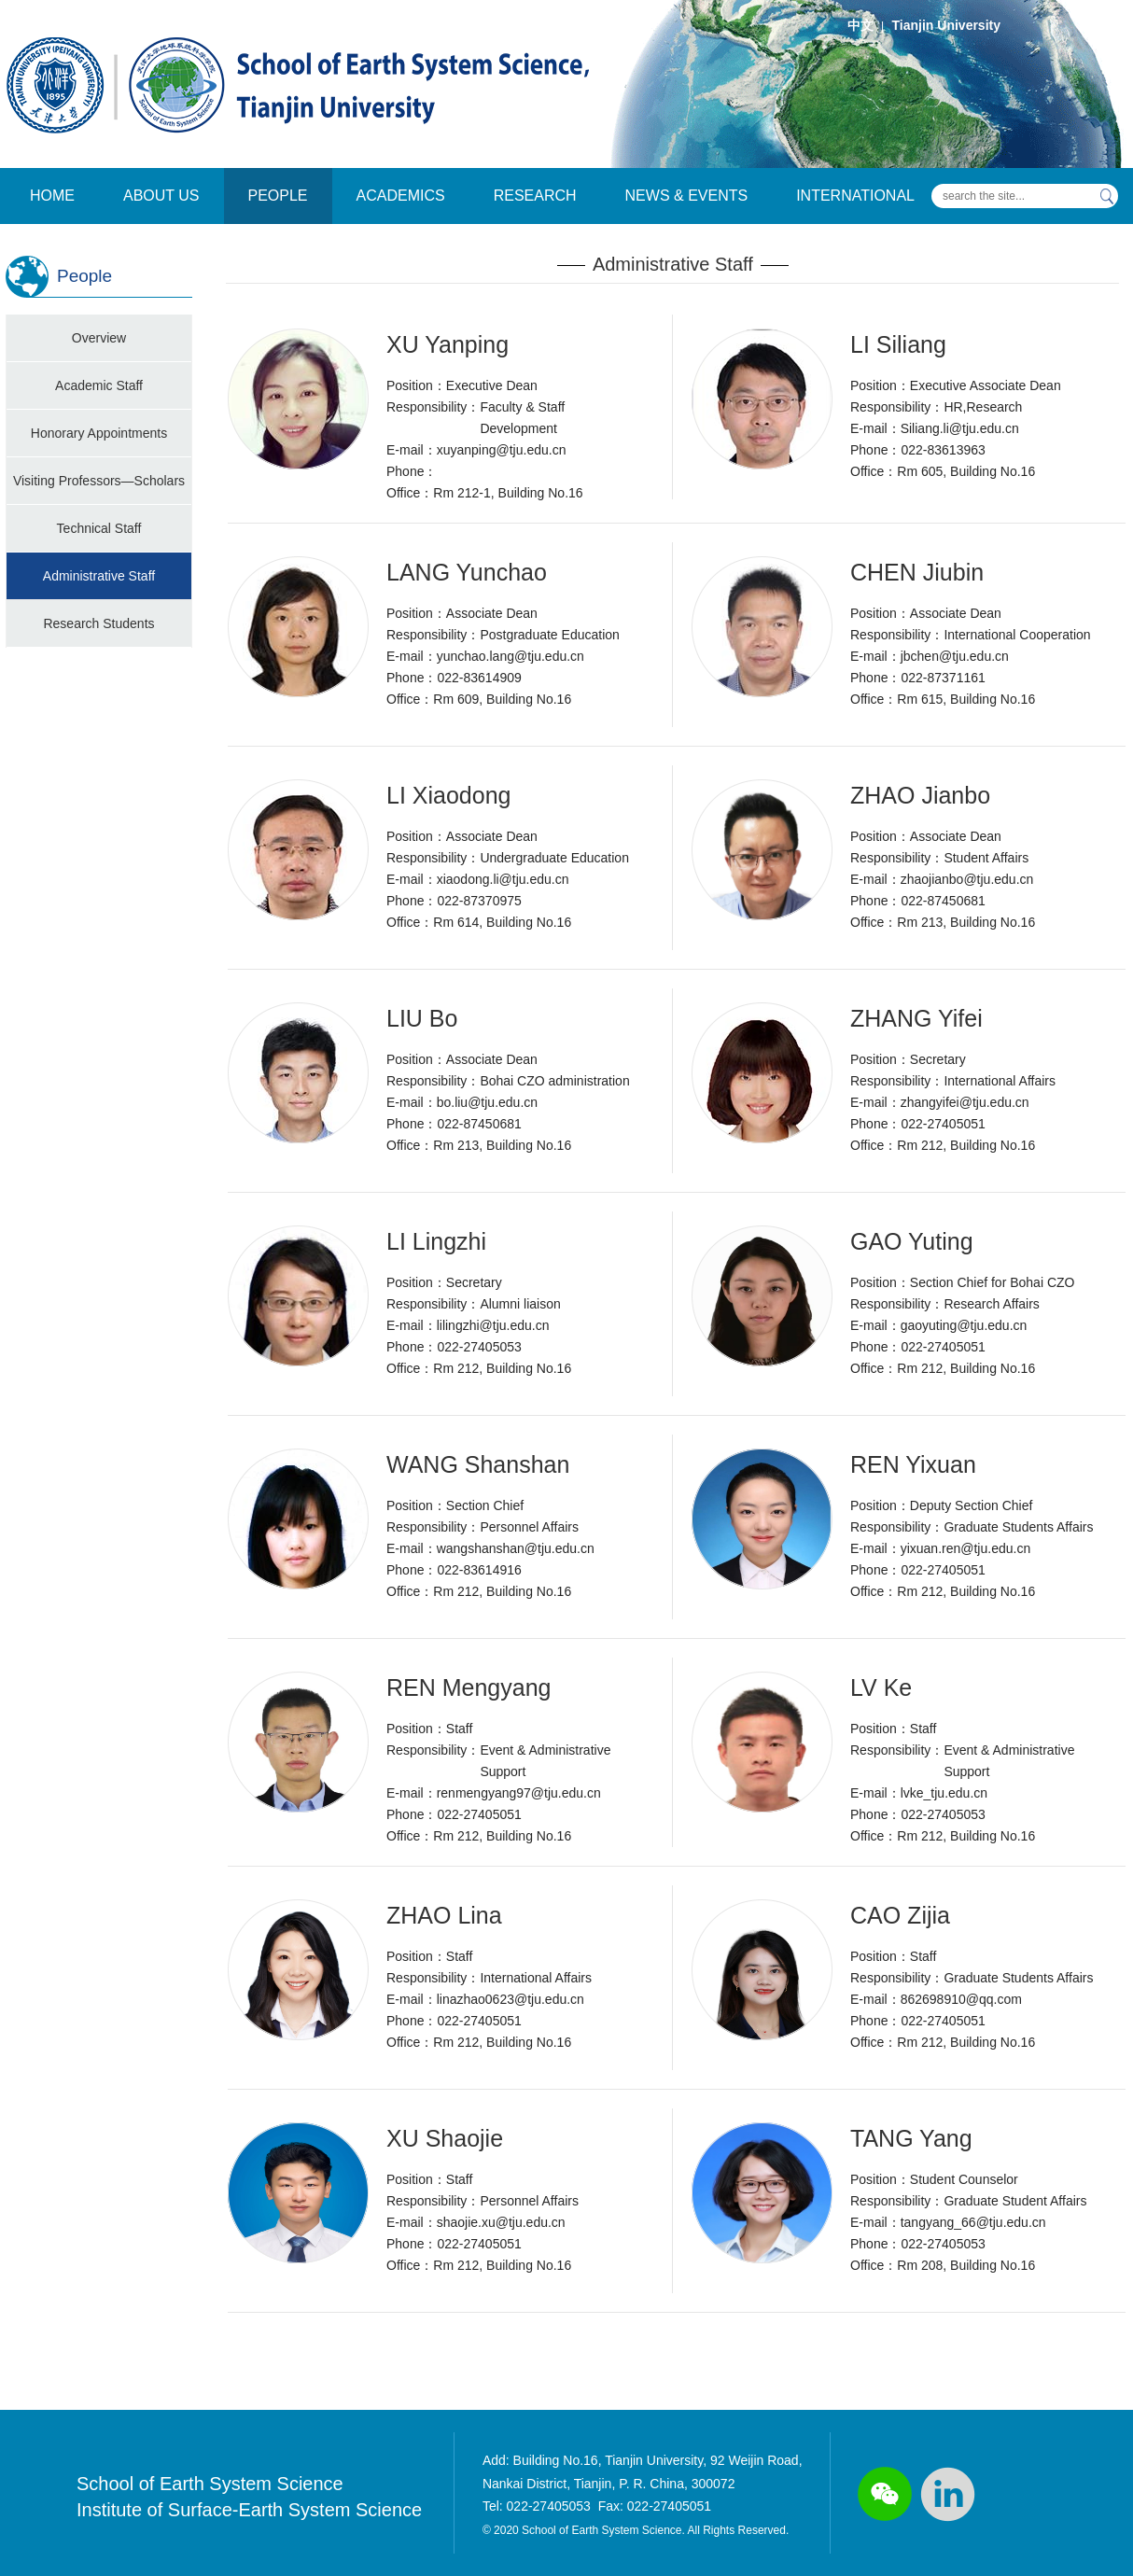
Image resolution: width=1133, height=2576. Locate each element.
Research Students (98, 623)
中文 (860, 25)
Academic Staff (99, 385)
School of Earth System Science (210, 2483)
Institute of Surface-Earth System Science (249, 2509)
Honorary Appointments (99, 433)
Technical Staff (99, 528)
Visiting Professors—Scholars (99, 480)
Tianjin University (946, 25)
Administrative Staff (99, 575)
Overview (99, 337)
